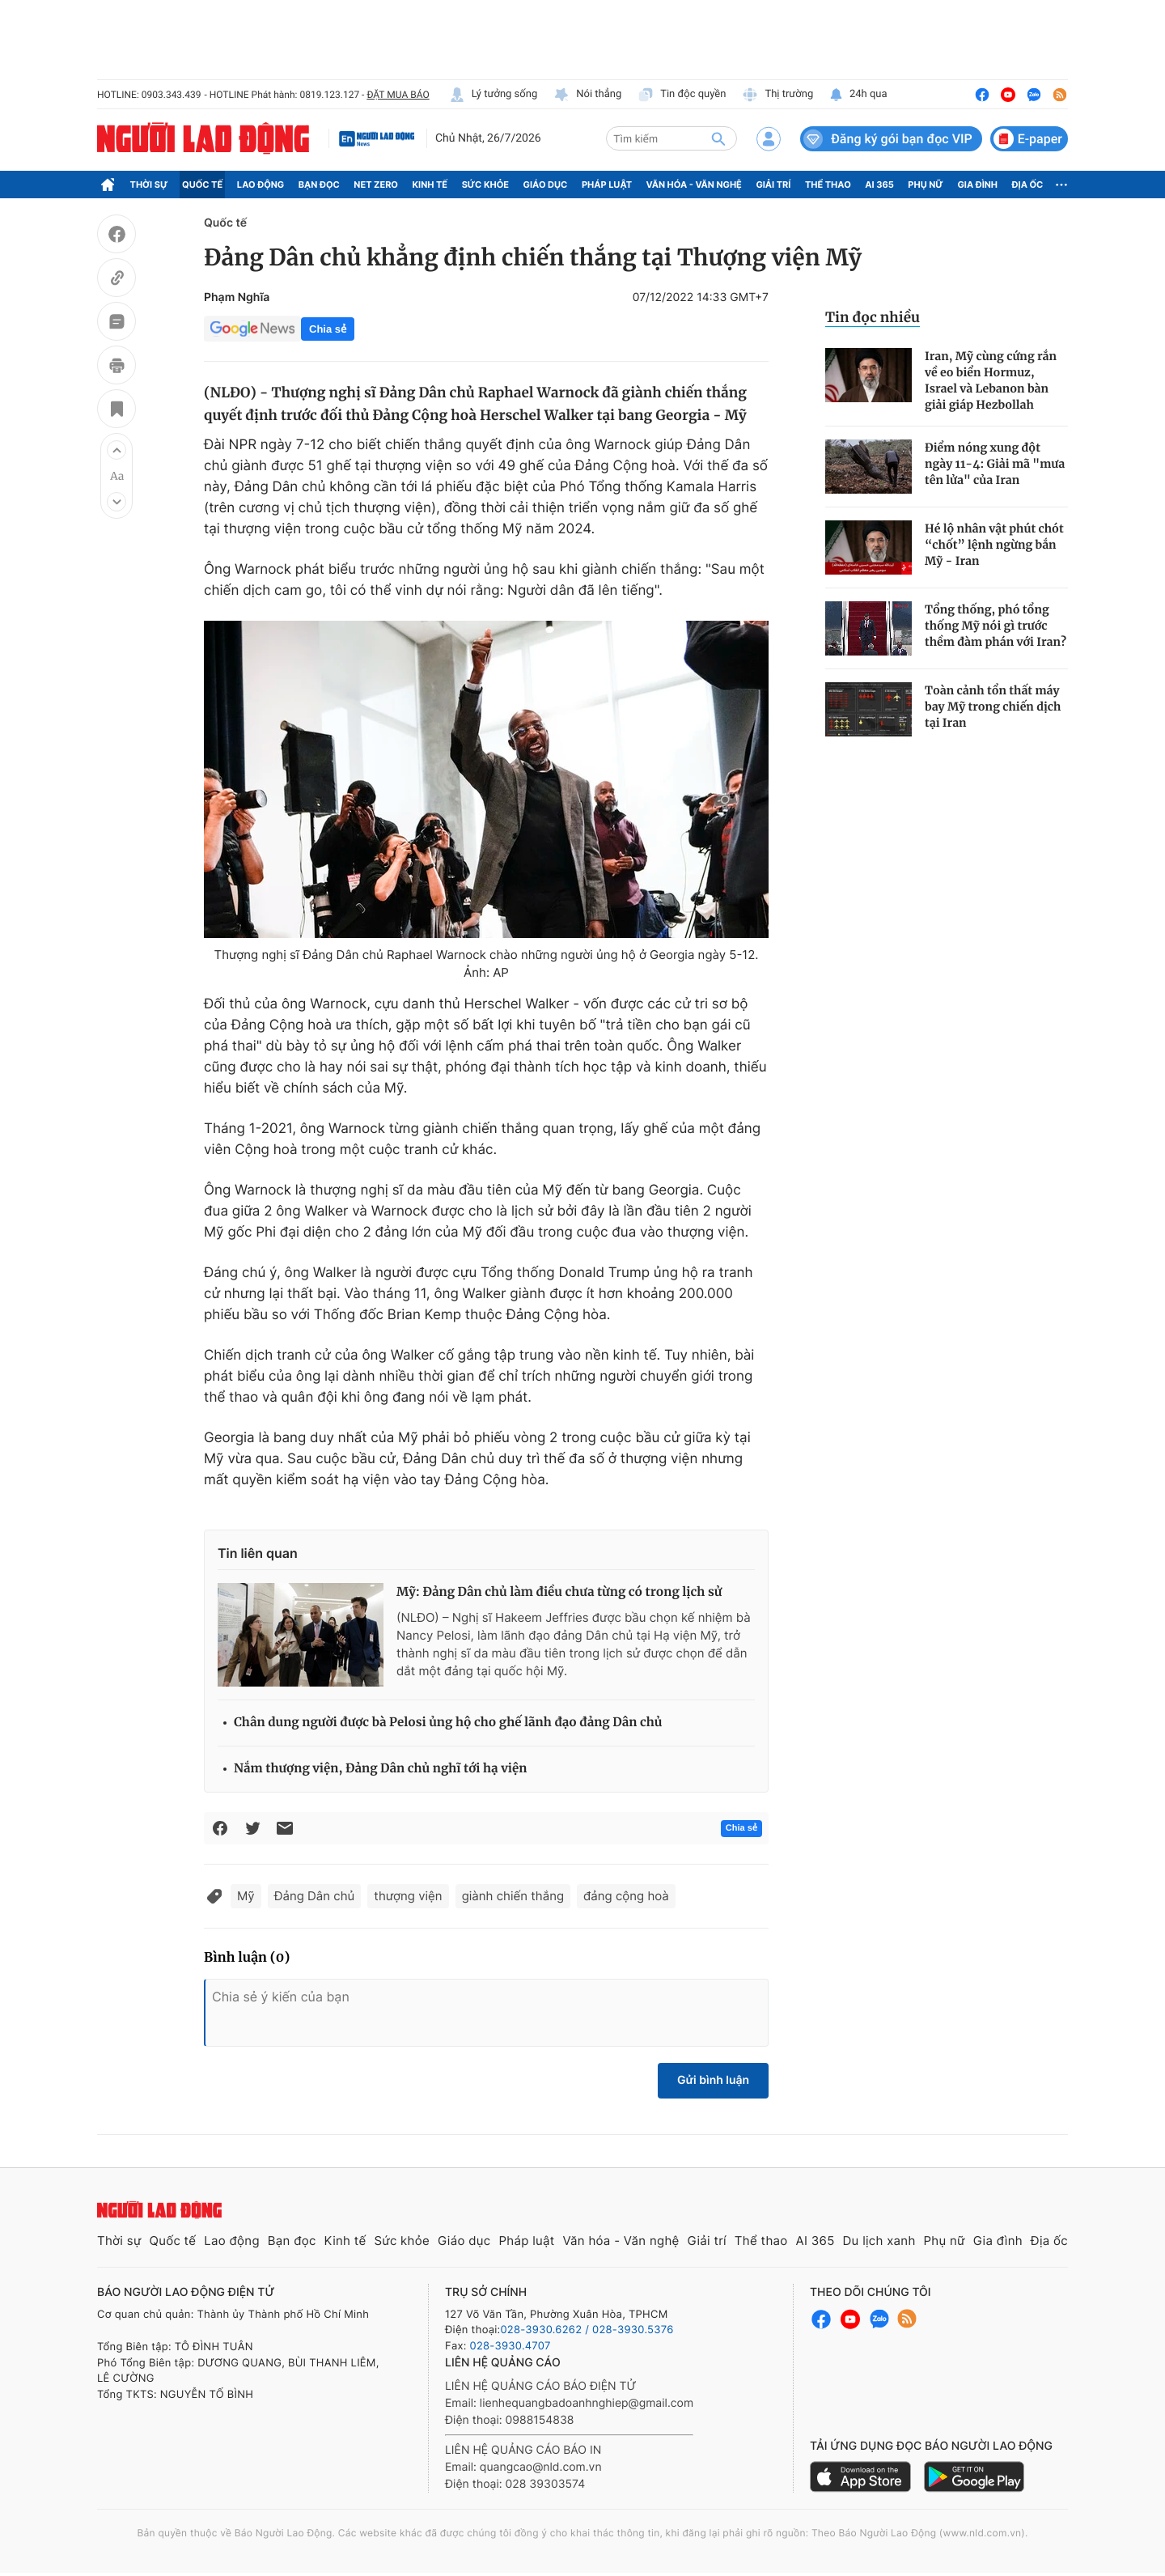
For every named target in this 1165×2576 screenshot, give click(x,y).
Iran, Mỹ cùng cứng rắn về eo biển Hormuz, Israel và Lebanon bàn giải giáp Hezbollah (991, 380)
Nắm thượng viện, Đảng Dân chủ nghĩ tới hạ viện (380, 1768)
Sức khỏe (485, 184)
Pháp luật (607, 184)
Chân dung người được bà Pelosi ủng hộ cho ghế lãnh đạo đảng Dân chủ (448, 1722)
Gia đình (977, 184)
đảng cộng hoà (626, 1895)
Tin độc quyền (682, 95)
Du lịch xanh (879, 2240)
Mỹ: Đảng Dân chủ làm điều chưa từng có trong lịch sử (559, 1592)
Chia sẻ (327, 329)
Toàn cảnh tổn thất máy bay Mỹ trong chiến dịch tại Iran (993, 706)
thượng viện (408, 1895)
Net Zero (376, 184)
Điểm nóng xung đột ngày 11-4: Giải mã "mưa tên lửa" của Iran (995, 463)
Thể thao (828, 184)
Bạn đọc (319, 184)
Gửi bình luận (713, 2080)
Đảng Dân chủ (314, 1895)
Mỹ (246, 1895)
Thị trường (777, 95)
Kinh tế (430, 184)
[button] (116, 450)
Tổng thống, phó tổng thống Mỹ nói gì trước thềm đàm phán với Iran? (995, 625)
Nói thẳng (587, 95)
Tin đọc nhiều (872, 317)
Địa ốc (1028, 184)
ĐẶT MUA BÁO (397, 94)
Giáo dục (545, 184)
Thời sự (149, 184)
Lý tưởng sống (493, 95)
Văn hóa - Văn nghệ (694, 184)
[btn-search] (718, 138)
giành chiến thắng (513, 1895)
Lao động (261, 184)
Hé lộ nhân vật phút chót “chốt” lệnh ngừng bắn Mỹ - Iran (994, 544)
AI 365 (879, 184)
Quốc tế (202, 184)
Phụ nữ (925, 184)
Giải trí (773, 184)
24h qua (858, 95)
